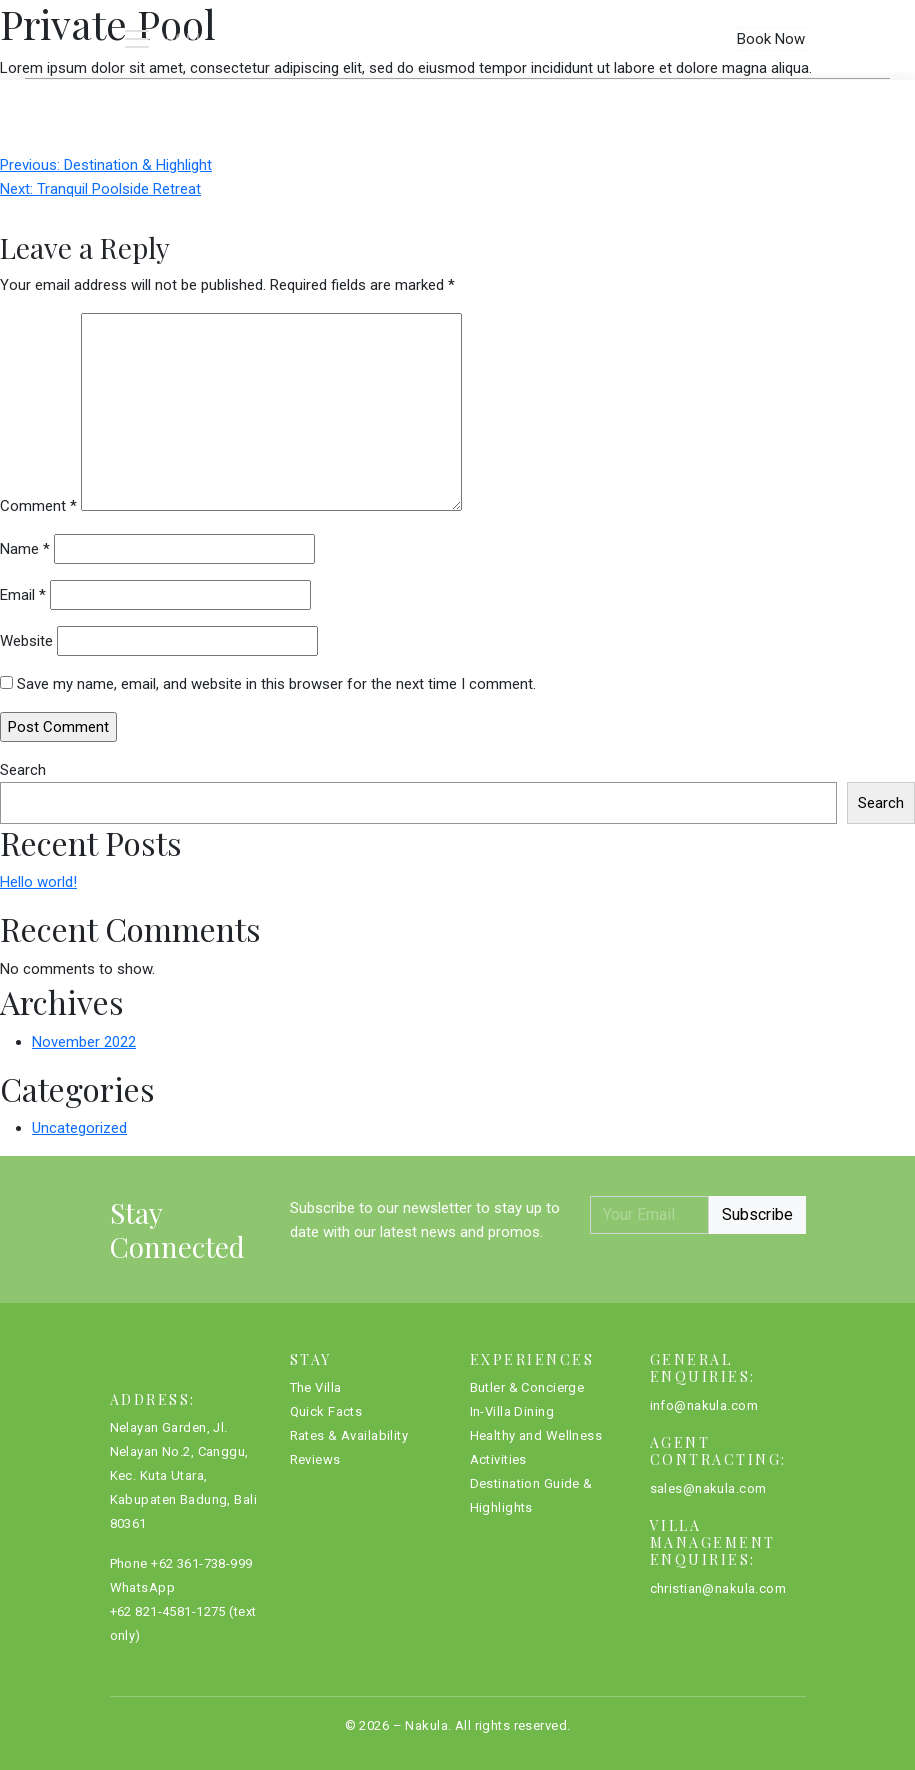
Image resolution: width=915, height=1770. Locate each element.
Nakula (426, 1725)
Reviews (677, 99)
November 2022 (84, 1042)
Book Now (771, 39)
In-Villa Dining (512, 1411)
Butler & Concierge (527, 1387)
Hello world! (38, 882)
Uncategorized (79, 1128)
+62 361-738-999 (201, 1563)
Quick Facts (347, 99)
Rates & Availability (522, 99)
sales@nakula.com (708, 1488)
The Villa (223, 99)
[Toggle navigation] (164, 39)
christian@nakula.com (718, 1588)
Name (25, 549)
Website (26, 641)
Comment (38, 506)
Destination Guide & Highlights (531, 1495)
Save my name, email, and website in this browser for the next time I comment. (276, 684)
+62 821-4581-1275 (168, 1611)
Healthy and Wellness (536, 1435)
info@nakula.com (704, 1405)
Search (23, 770)
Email (23, 595)
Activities (498, 1459)
